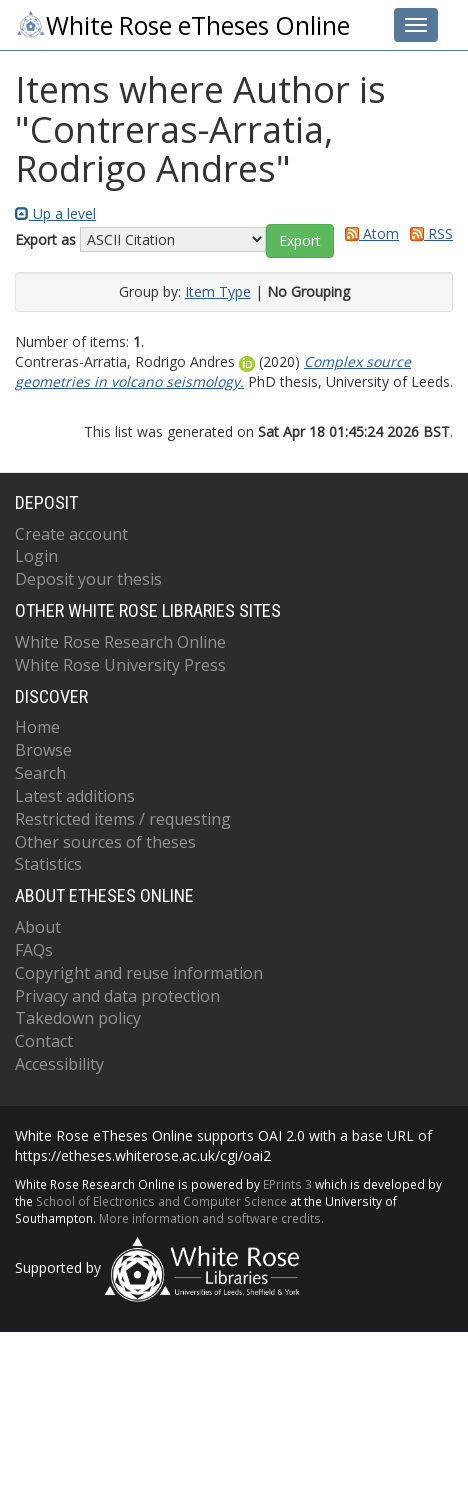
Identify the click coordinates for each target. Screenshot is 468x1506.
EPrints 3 (287, 1184)
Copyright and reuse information (139, 973)
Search (40, 773)
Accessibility (59, 1064)
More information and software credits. (211, 1218)
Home (37, 727)
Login (36, 556)
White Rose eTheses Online (182, 25)
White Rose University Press (120, 665)
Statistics (48, 864)
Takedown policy (78, 1018)
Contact (44, 1041)
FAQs (34, 950)
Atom (368, 233)
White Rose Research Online (120, 642)
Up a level (55, 213)
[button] (300, 241)
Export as (45, 239)
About (38, 927)
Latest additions (75, 796)
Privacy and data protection (117, 996)
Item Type (218, 291)
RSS (428, 233)
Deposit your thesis (88, 579)
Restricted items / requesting (123, 819)
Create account (71, 534)
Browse (43, 750)
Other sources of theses (105, 842)
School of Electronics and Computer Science (161, 1201)
